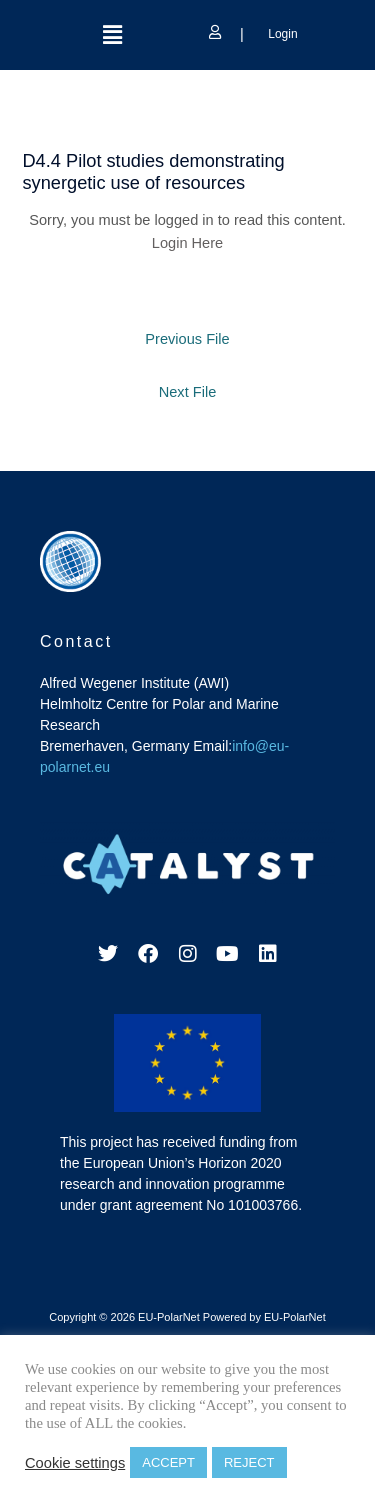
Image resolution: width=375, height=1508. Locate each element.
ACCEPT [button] (168, 1462)
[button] (112, 35)
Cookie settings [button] (75, 1463)
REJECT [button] (249, 1462)
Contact (76, 641)
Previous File (187, 339)
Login (281, 34)
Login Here (187, 243)
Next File (188, 392)
